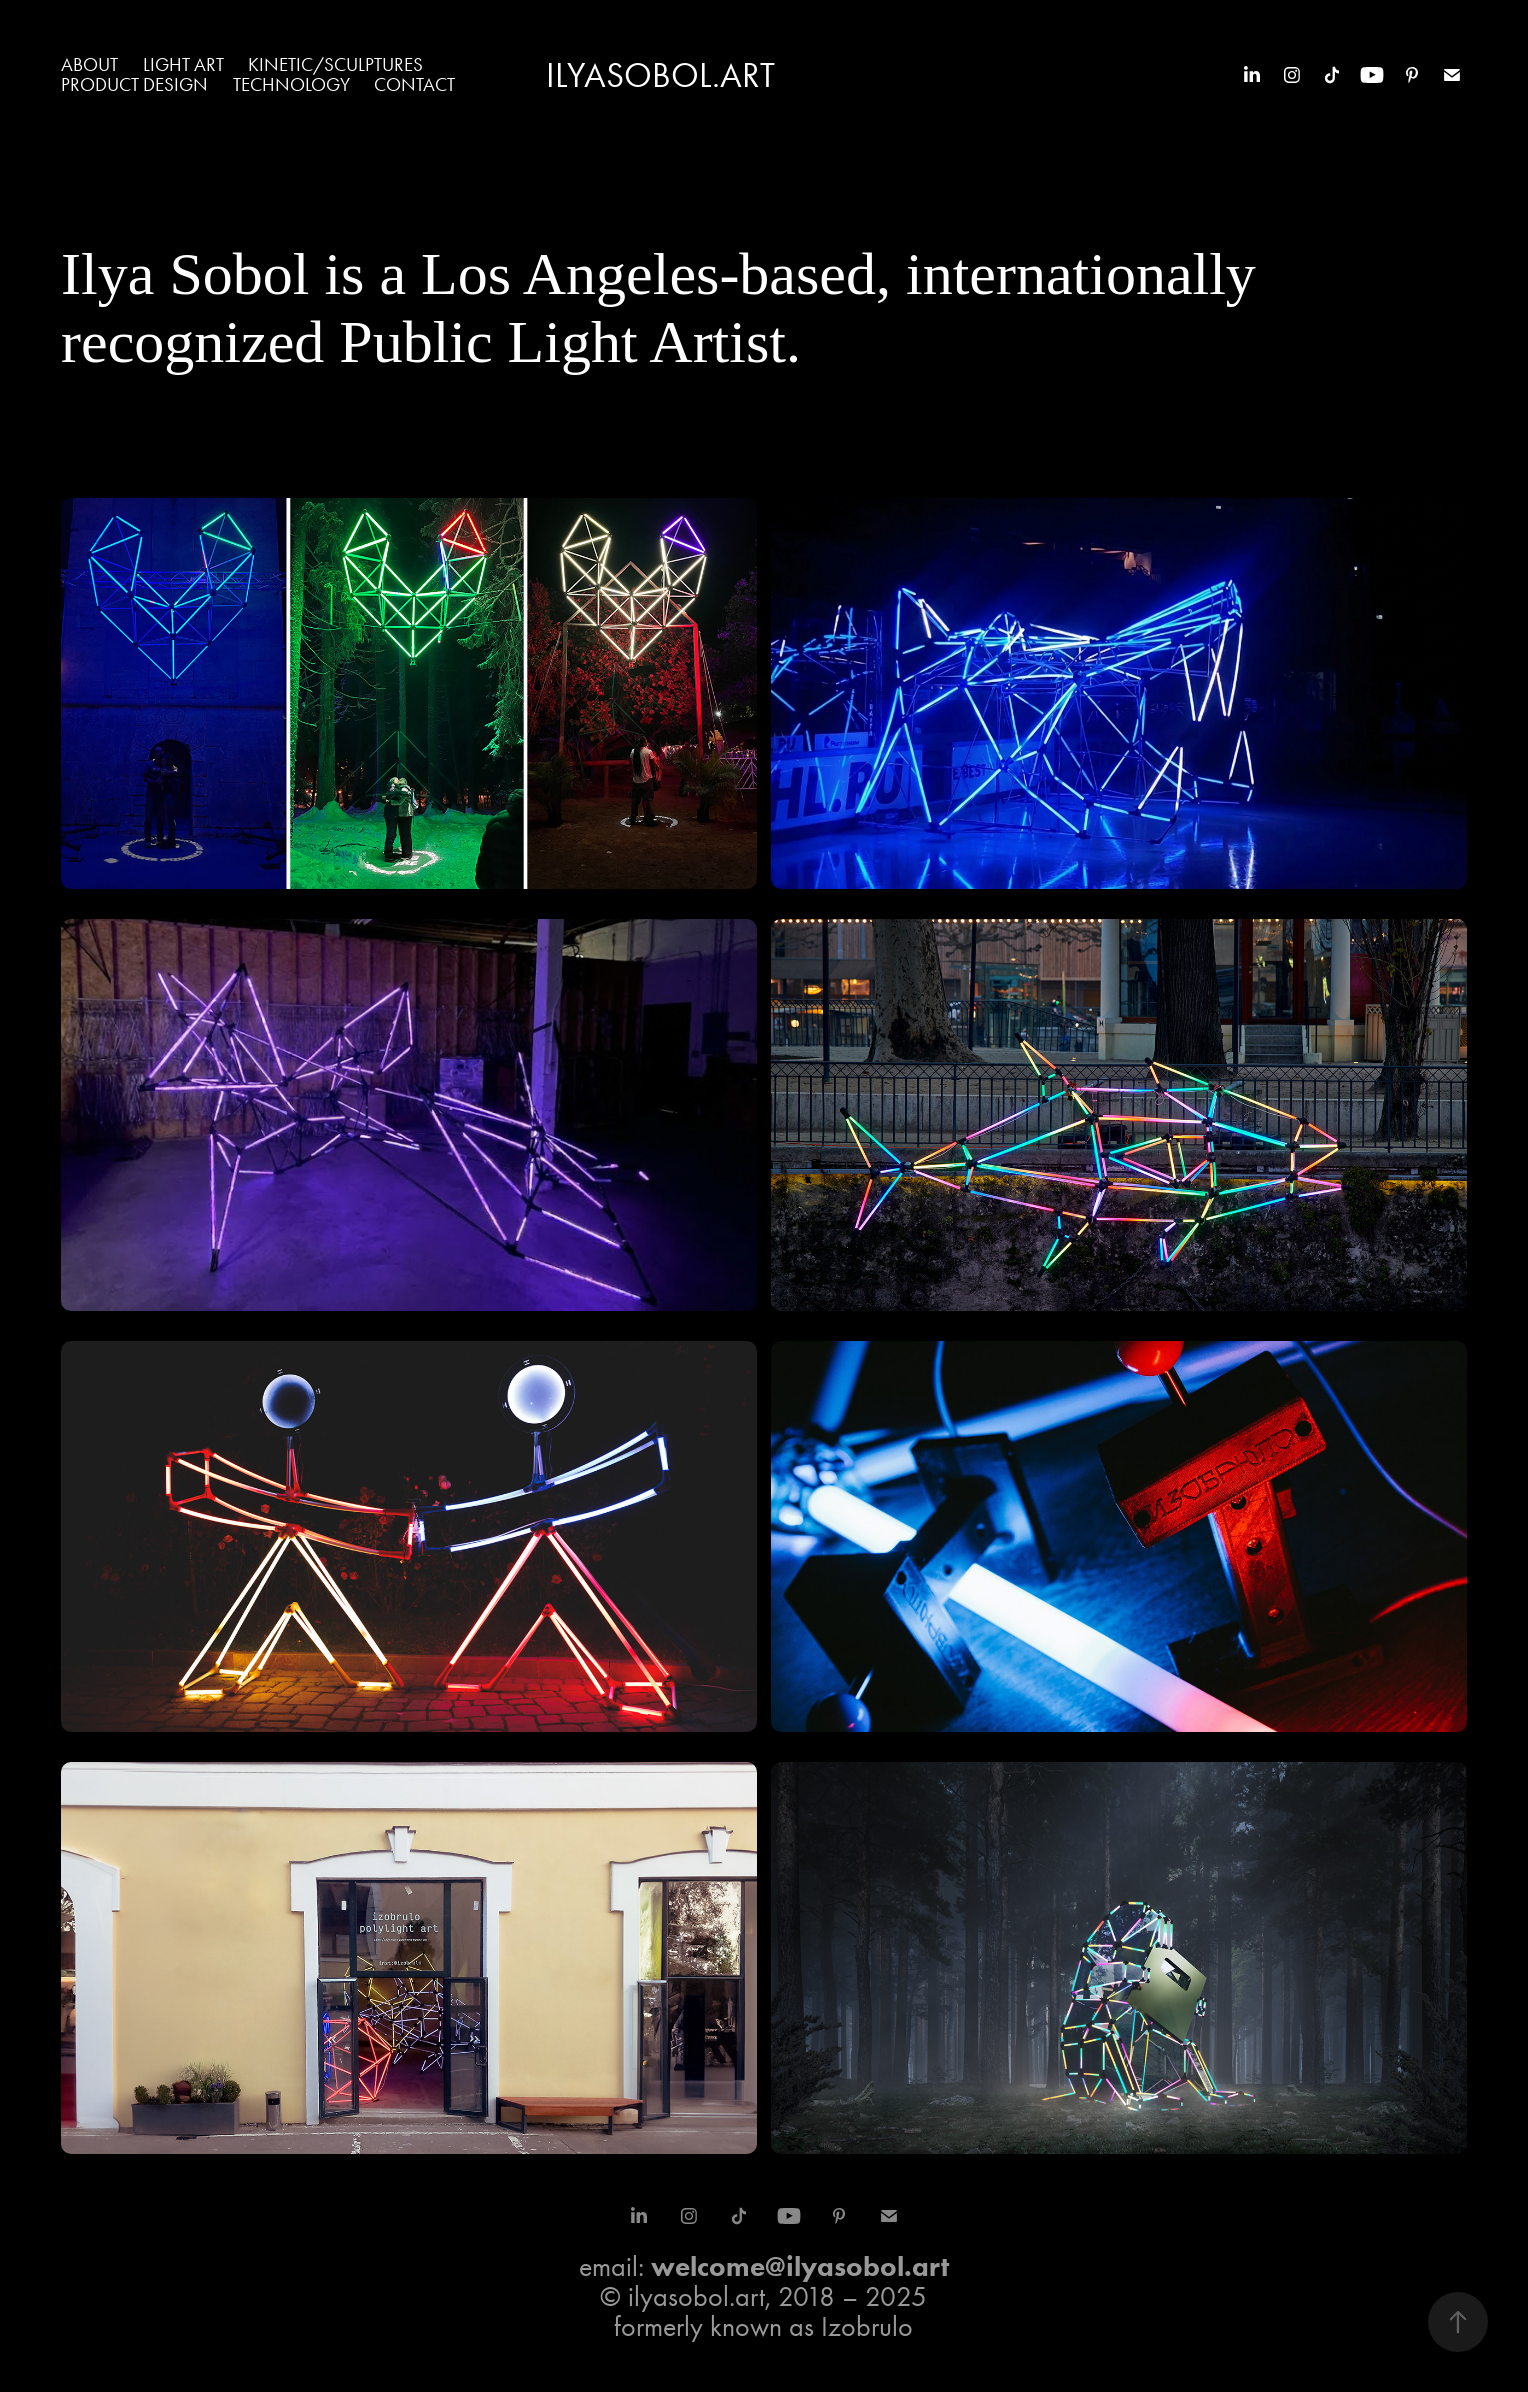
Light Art (183, 64)
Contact (414, 84)
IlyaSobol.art (660, 75)
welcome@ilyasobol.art (800, 2266)
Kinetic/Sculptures (335, 64)
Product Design (134, 84)
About (89, 64)
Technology (291, 84)
